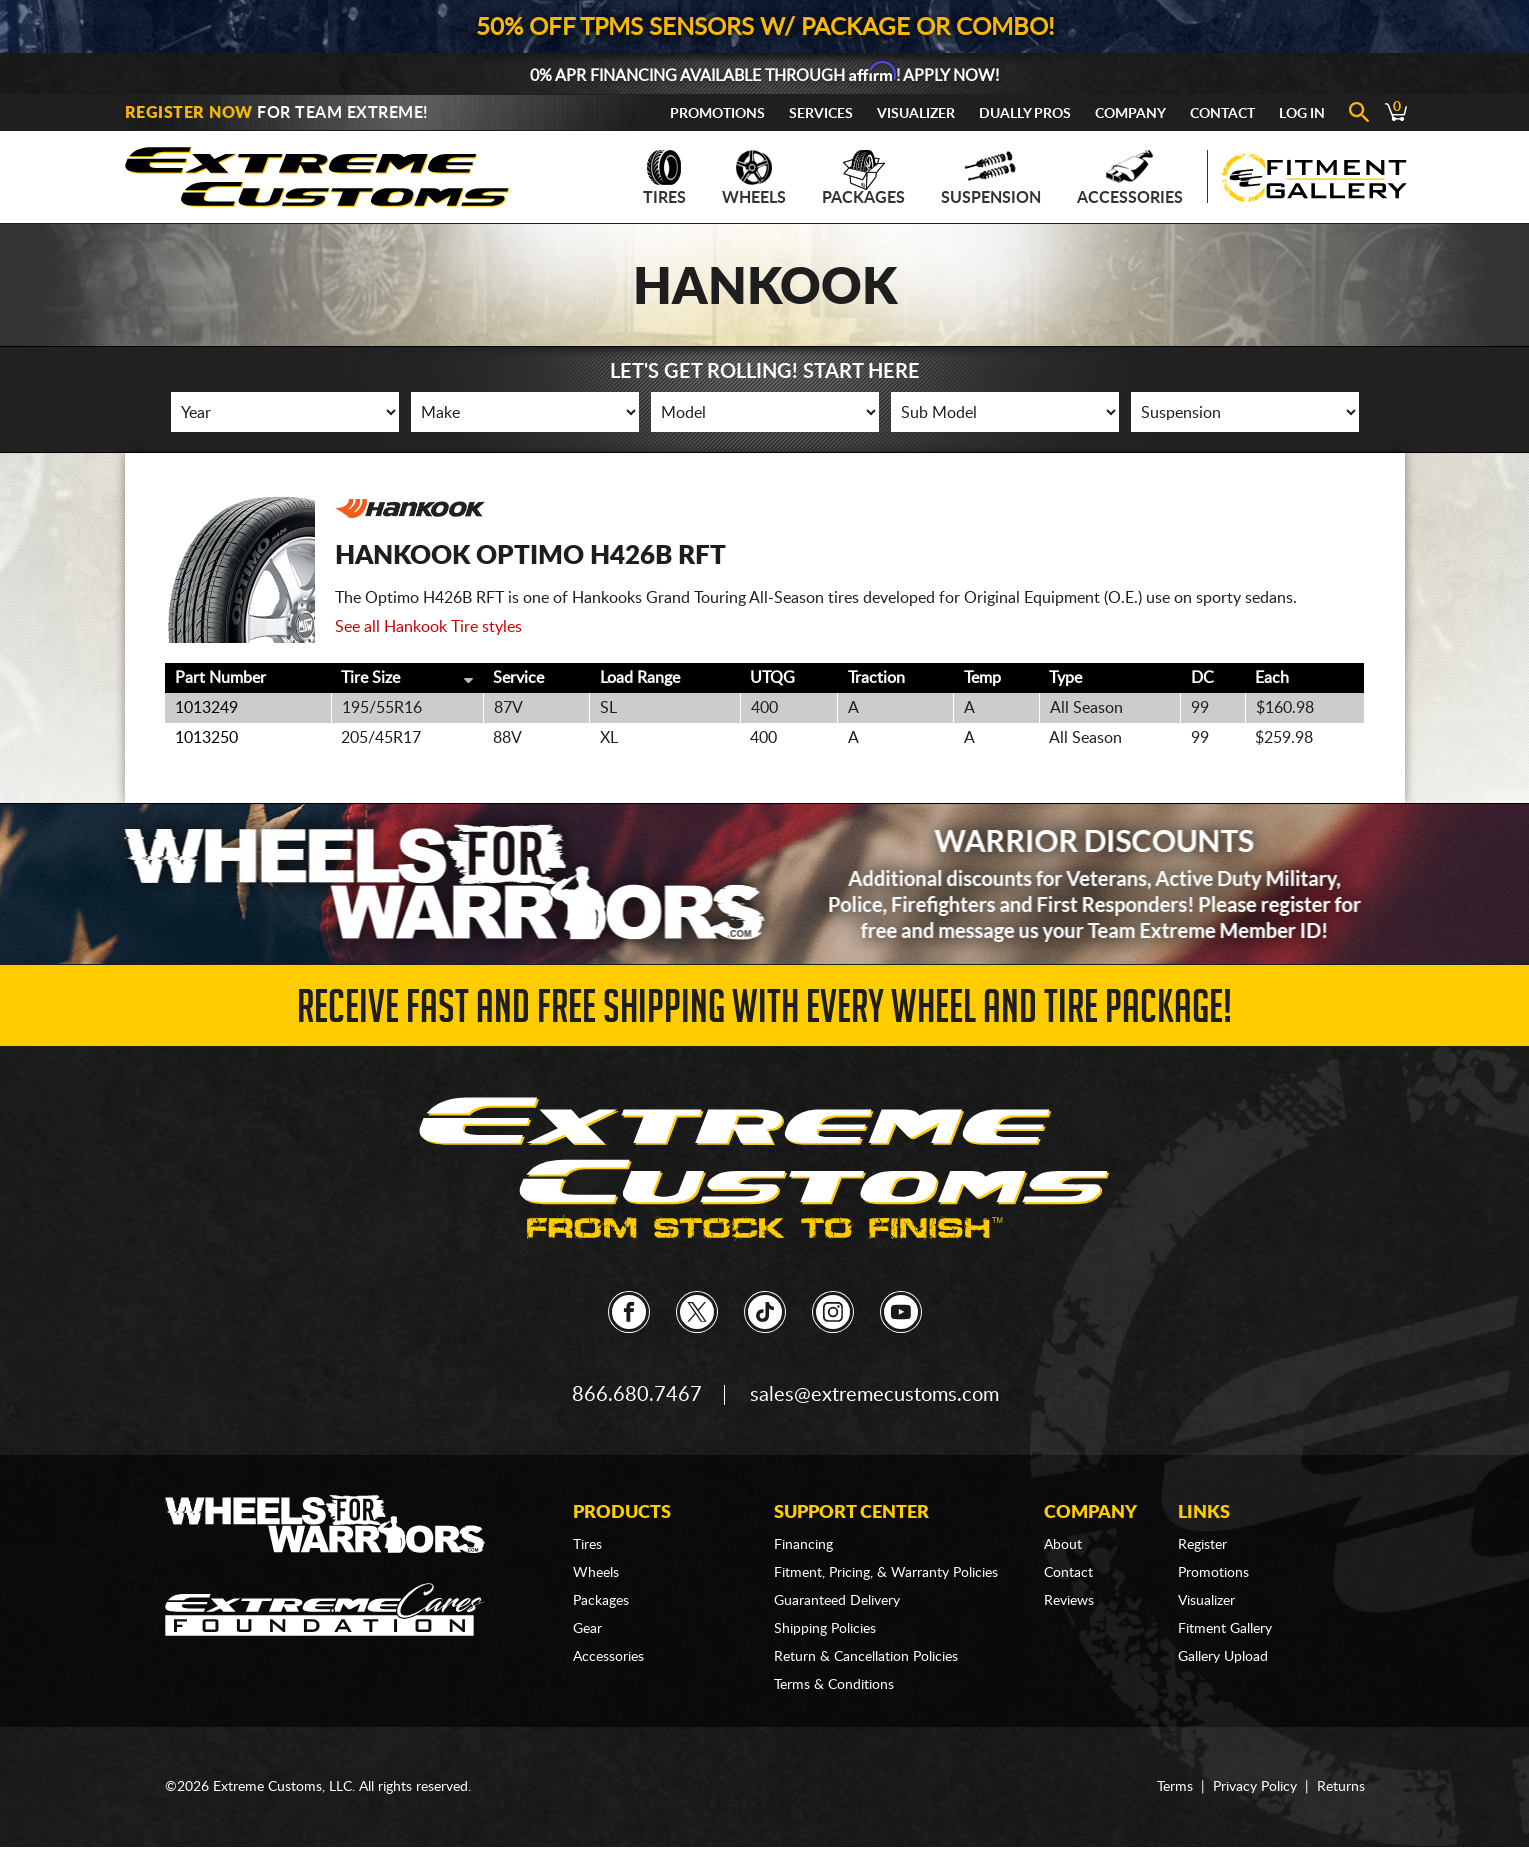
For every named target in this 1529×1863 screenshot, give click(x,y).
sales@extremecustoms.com (874, 1395)
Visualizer (916, 114)
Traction (876, 678)
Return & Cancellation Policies (866, 1657)
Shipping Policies (825, 1629)
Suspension (991, 178)
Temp (982, 678)
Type (1065, 678)
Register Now (189, 113)
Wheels (754, 178)
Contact (1222, 114)
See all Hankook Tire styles (428, 627)
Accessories (1130, 178)
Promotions (717, 114)
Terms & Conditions (834, 1685)
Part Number (220, 678)
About (1063, 1545)
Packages (863, 178)
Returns (1341, 1787)
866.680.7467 (637, 1395)
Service (518, 678)
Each (1272, 678)
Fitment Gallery (1225, 1629)
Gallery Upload (1223, 1657)
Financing (803, 1545)
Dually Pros (1025, 114)
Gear (587, 1629)
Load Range (640, 678)
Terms (1175, 1787)
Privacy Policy (1255, 1787)
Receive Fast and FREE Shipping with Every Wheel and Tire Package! (764, 1012)
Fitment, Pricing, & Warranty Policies (886, 1573)
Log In (1302, 114)
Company (1130, 114)
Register (1202, 1545)
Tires (664, 178)
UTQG (772, 678)
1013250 (206, 738)
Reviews (1069, 1601)
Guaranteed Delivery (837, 1601)
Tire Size (370, 678)
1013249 (206, 708)
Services (821, 114)
